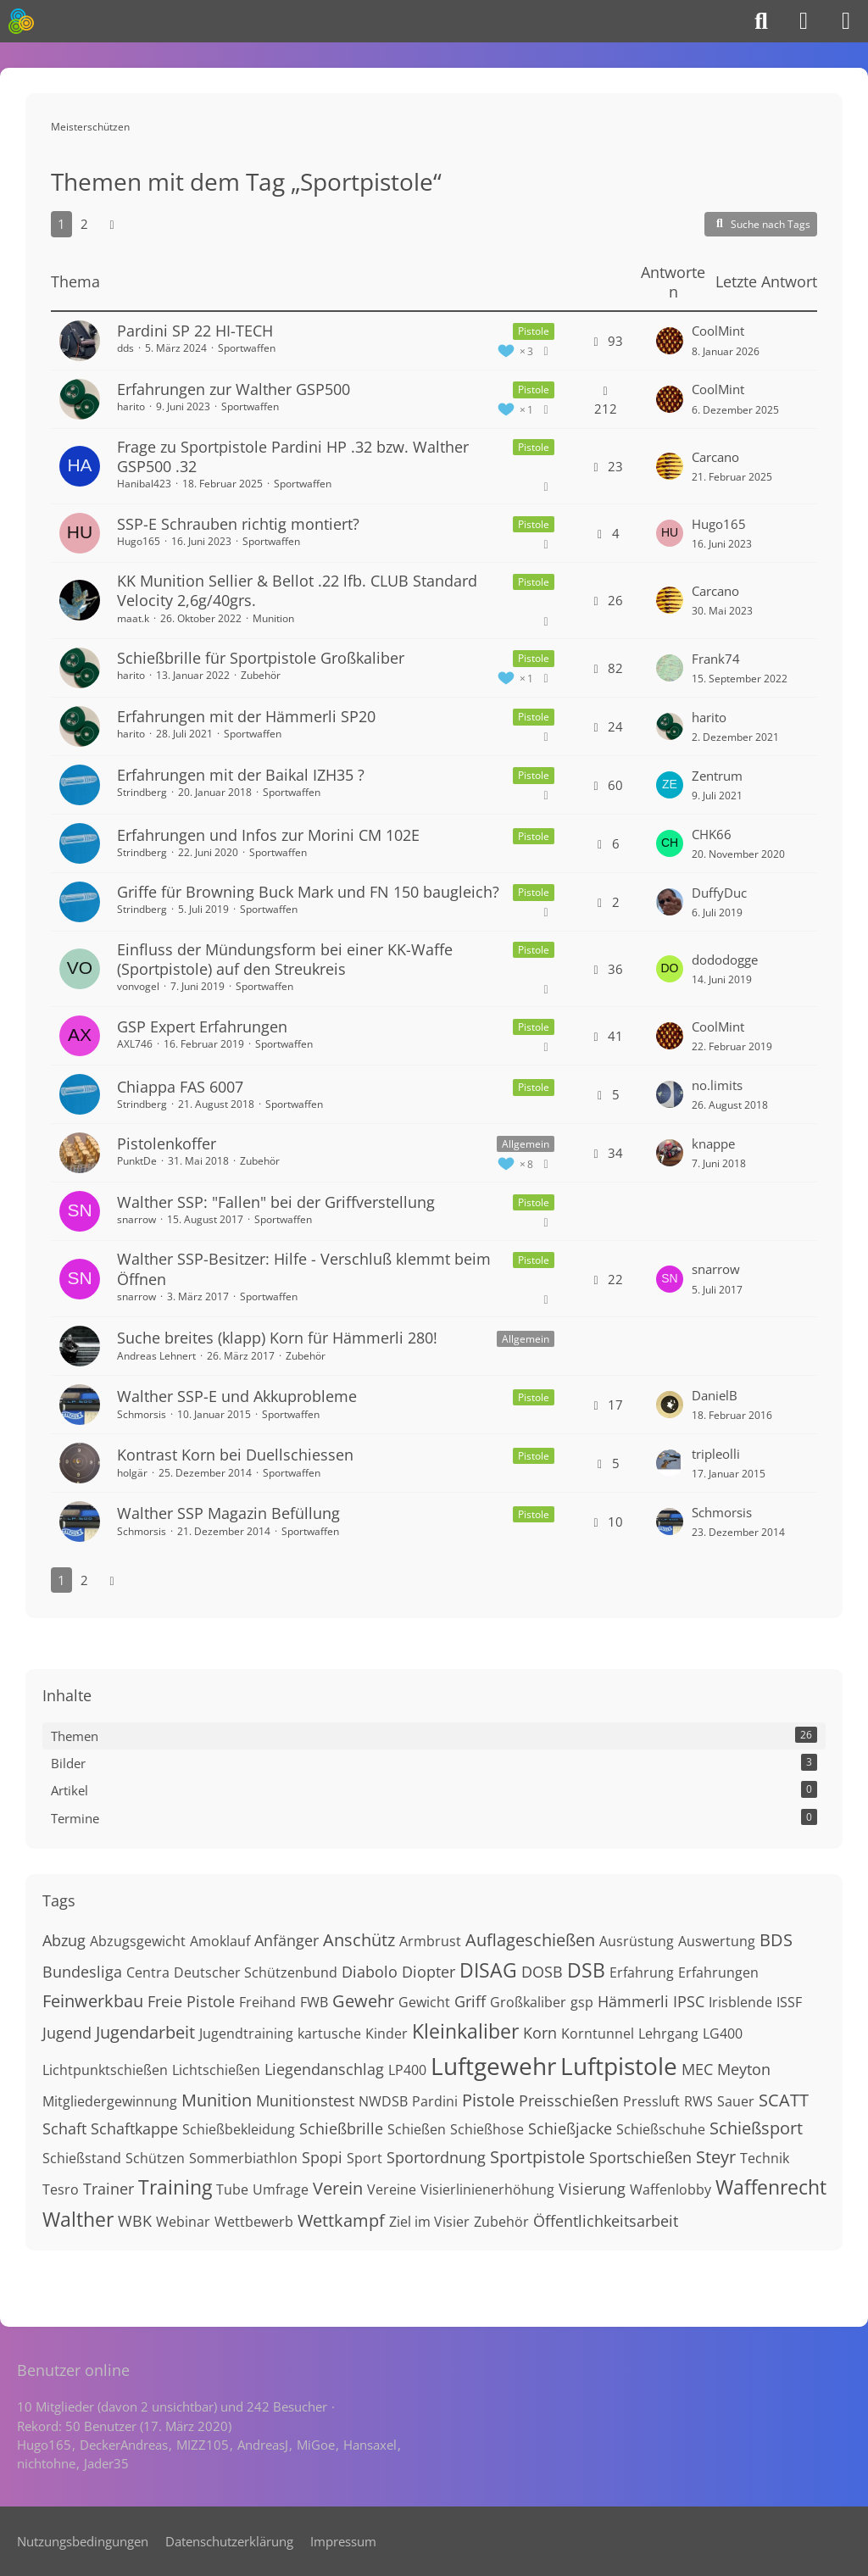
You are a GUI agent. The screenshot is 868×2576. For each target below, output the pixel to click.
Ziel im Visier (429, 2221)
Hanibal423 (144, 483)
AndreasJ (262, 2444)
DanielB (714, 1395)
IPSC (688, 2001)
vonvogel (138, 986)
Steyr (716, 2156)
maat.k (133, 618)
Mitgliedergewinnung (109, 2101)
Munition (273, 618)
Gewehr (363, 2000)
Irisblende (740, 2002)
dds (125, 348)
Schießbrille (341, 2128)
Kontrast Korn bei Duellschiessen (235, 1454)
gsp (581, 2002)
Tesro (60, 2189)
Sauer (735, 2101)
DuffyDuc (719, 892)
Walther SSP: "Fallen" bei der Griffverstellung (276, 1202)
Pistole (488, 2100)
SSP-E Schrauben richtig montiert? (238, 524)
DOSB (542, 1971)
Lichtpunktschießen (105, 2070)
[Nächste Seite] (112, 223)
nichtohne (46, 2463)
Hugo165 (138, 541)
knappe (713, 1143)
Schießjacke (570, 2128)
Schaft (64, 2128)
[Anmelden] (804, 21)
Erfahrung (641, 1972)
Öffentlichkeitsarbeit (605, 2221)
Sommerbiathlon (243, 2158)
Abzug (64, 1940)
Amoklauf (220, 1941)
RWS (698, 2101)
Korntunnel (597, 2033)
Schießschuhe (660, 2129)
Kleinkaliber (465, 2031)
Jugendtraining (246, 2033)
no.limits (717, 1085)
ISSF (789, 2002)
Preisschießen (569, 2100)
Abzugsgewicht (138, 1941)
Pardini (435, 2101)
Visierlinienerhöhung (487, 2189)
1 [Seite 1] (61, 223)
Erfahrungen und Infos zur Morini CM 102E (268, 835)
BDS (776, 1939)
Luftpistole (618, 2066)
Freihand (267, 2002)
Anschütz (359, 1939)
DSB (586, 1969)
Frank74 (716, 658)
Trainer (108, 2188)
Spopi (322, 2157)
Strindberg (142, 792)
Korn (540, 2032)
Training (175, 2186)
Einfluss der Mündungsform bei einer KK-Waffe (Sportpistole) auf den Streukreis (285, 959)
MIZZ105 (202, 2444)
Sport (364, 2158)
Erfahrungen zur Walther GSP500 (233, 389)
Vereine (391, 2189)
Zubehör (261, 675)
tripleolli (716, 1453)
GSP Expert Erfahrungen (202, 1026)
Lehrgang (668, 2033)
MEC (697, 2069)
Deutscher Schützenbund (255, 1972)
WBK (135, 2221)
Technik (764, 2158)
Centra (148, 1972)
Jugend (67, 2032)
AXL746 (135, 1044)
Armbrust (430, 1941)
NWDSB (383, 2101)
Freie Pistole (191, 2001)
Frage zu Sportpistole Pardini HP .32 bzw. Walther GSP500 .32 (293, 456)
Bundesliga (82, 1971)
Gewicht (424, 2002)
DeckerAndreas (124, 2444)
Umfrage (281, 2189)
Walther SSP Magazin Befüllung (228, 1513)
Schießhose (487, 2129)
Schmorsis (141, 1414)
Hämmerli (633, 2001)
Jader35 (106, 2463)
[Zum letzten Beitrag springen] (669, 340)
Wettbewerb (253, 2221)
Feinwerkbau (92, 2000)
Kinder (386, 2033)
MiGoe (316, 2444)
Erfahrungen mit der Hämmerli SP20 (246, 716)
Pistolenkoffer (166, 1143)
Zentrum (717, 775)
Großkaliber (528, 2002)
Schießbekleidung (238, 2129)
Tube (232, 2189)
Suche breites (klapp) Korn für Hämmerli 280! (277, 1337)
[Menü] (846, 21)
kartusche (329, 2033)
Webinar (183, 2221)
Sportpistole (537, 2156)
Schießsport (756, 2128)
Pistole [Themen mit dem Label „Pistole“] (533, 331)
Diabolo (370, 1971)
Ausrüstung (636, 1941)
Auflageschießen (530, 1939)
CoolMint (718, 330)
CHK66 (712, 834)
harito (131, 406)
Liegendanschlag (324, 2069)
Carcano (715, 456)
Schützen (155, 2158)
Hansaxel (370, 2444)
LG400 (723, 2033)
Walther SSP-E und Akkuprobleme (237, 1396)
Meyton (744, 2069)
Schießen (416, 2129)
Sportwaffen (246, 348)
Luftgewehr (493, 2066)
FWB (314, 2002)
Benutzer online (73, 2370)
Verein (338, 2188)
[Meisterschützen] (21, 21)
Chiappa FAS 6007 (180, 1087)
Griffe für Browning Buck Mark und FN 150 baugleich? (308, 892)
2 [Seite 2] (84, 223)
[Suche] (761, 21)
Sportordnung (436, 2157)
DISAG (488, 1969)
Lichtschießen (216, 2070)
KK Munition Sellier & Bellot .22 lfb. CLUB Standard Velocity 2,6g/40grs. (297, 590)
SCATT (784, 2100)
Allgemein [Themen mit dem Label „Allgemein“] (525, 1144)
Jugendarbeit (145, 2032)
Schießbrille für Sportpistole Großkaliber (260, 658)
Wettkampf (341, 2220)
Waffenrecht (770, 2186)
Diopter (428, 1971)
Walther (78, 2219)
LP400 (407, 2070)
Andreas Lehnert (156, 1356)
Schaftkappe (134, 2128)
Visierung (592, 2188)
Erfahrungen (718, 1972)
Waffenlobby (670, 2189)
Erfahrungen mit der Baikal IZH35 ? (240, 775)
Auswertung (716, 1941)
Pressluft (651, 2101)
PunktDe (137, 1161)
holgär (132, 1473)
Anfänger (286, 1940)
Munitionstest (305, 2100)
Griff (470, 2001)
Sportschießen (640, 2157)
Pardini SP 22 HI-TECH (195, 330)
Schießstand (81, 2158)
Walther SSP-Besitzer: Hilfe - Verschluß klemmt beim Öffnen (304, 1268)
